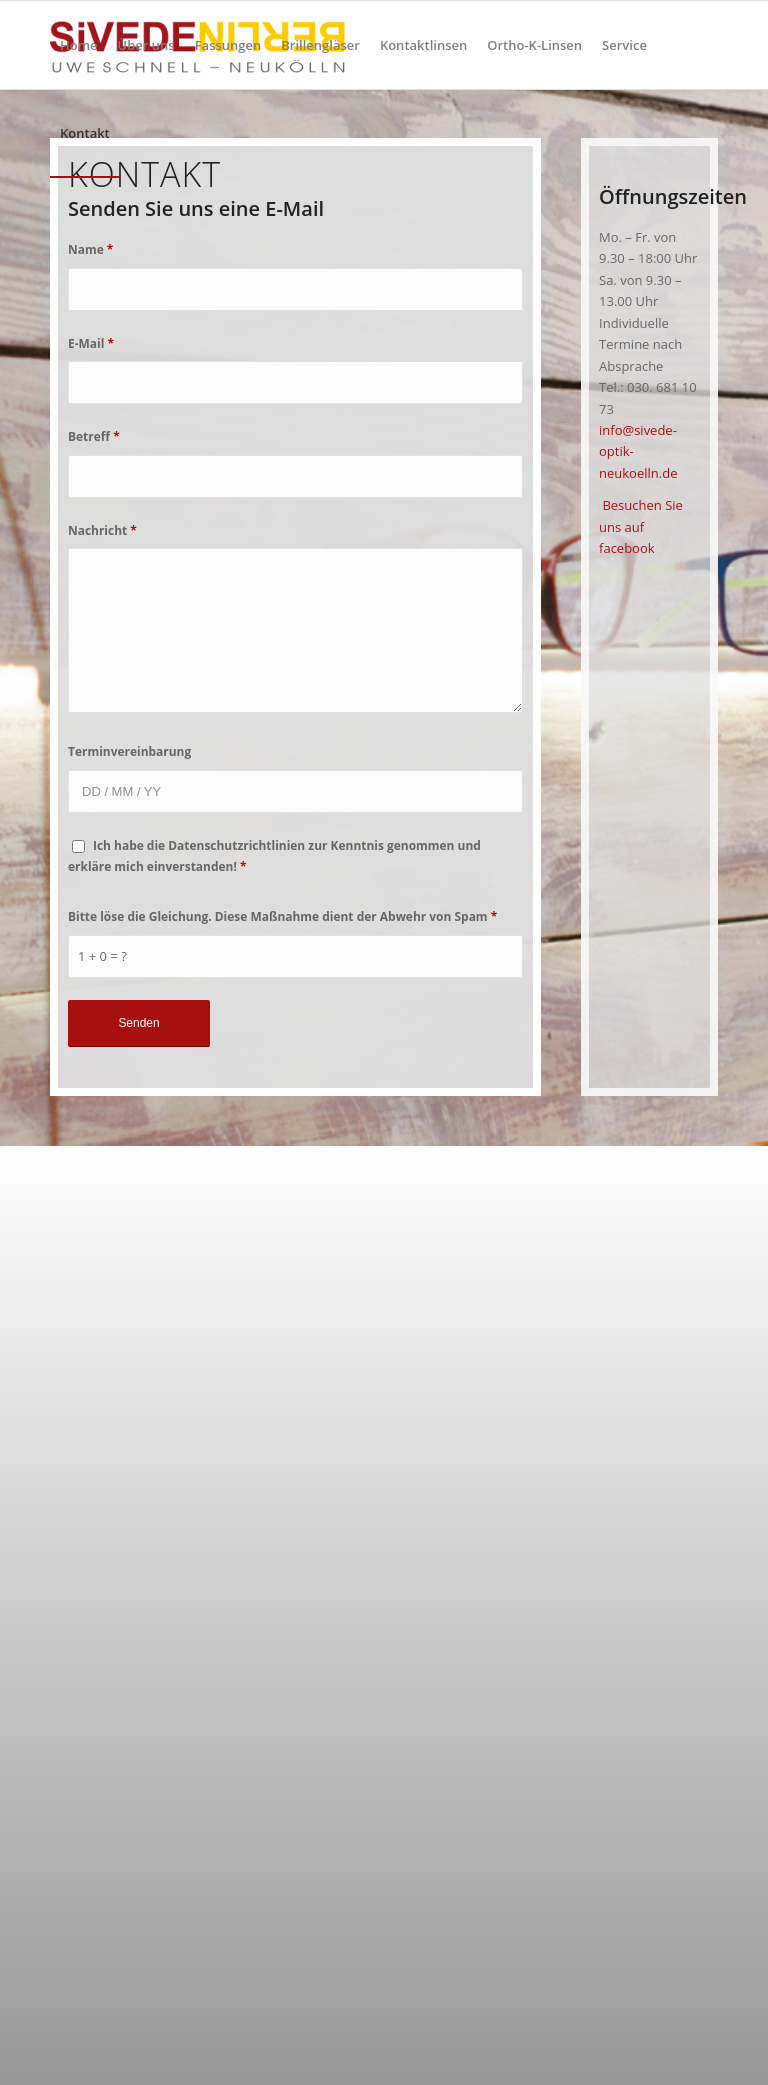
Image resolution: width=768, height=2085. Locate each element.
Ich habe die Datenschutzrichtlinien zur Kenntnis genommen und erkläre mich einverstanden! (274, 856)
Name (90, 249)
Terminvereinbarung (129, 751)
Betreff (94, 436)
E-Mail (91, 343)
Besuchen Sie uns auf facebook (641, 526)
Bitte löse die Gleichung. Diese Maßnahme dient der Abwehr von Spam (282, 916)
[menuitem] (79, 45)
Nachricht (102, 530)
